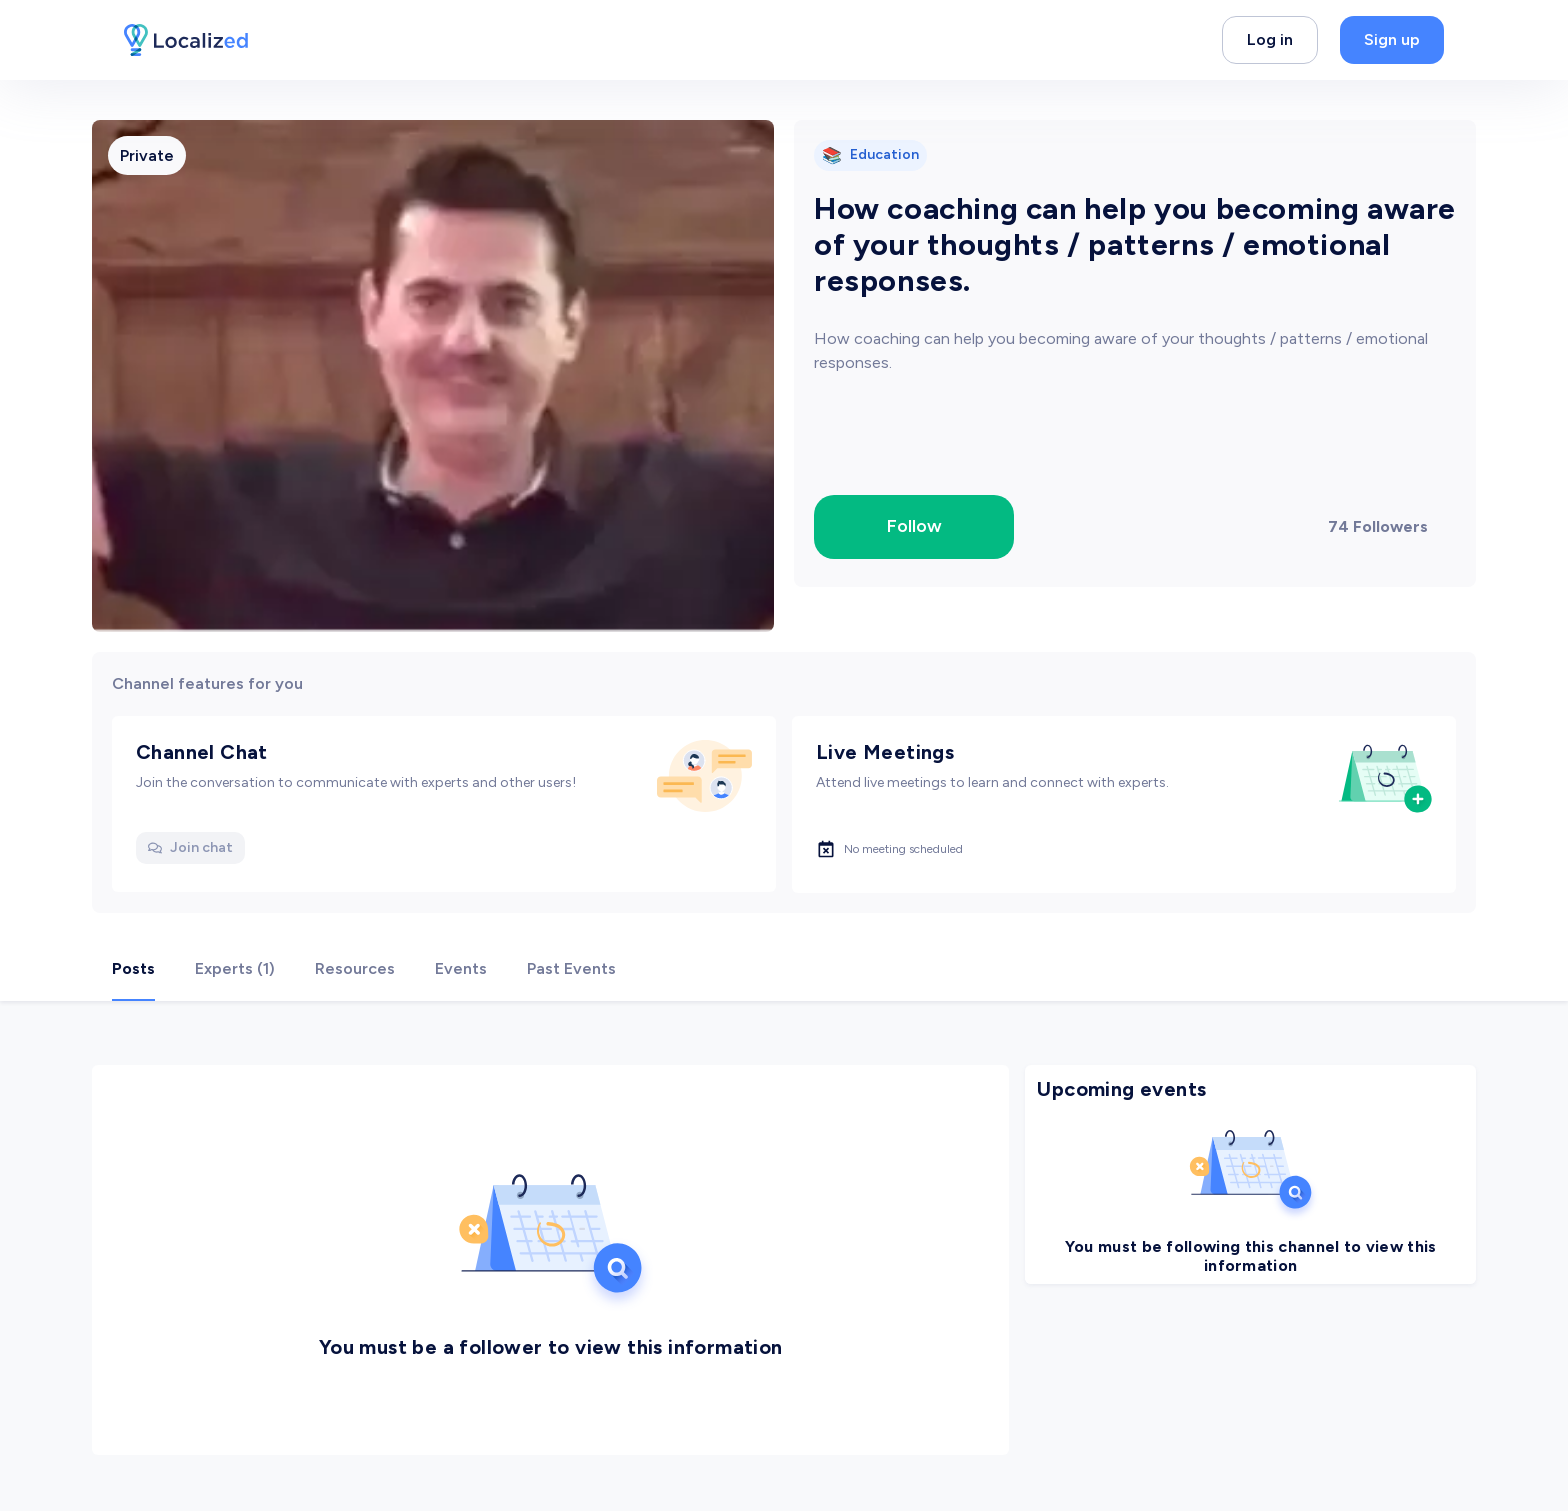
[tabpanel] (784, 1256)
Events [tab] (461, 968)
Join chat (190, 847)
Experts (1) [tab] (235, 968)
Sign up (1392, 39)
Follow (914, 526)
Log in (1270, 39)
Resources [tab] (355, 968)
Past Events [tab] (571, 968)
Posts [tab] (133, 968)
